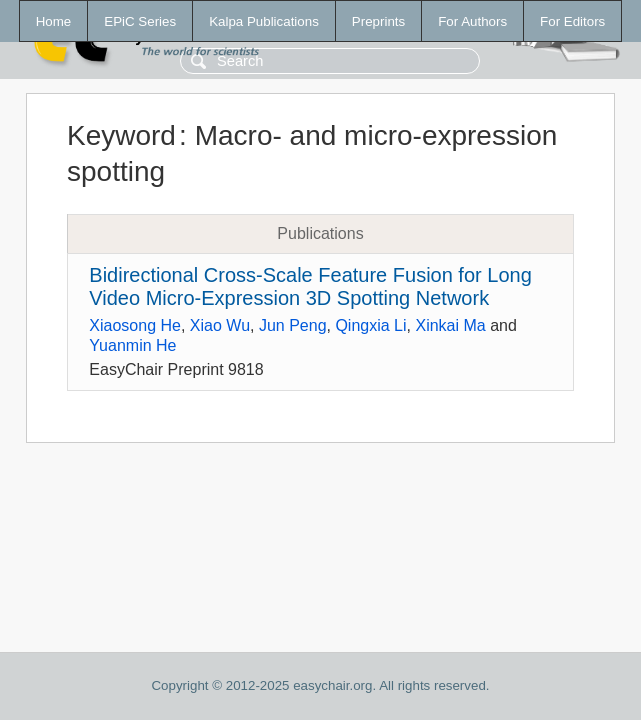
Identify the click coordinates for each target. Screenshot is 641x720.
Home (54, 21)
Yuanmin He (132, 345)
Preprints (378, 21)
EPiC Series (140, 21)
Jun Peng (293, 325)
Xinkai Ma (450, 325)
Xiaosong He (135, 325)
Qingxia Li (370, 325)
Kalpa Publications (264, 21)
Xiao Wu (220, 325)
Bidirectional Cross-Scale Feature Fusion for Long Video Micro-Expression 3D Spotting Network (310, 286)
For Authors (472, 21)
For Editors (572, 21)
